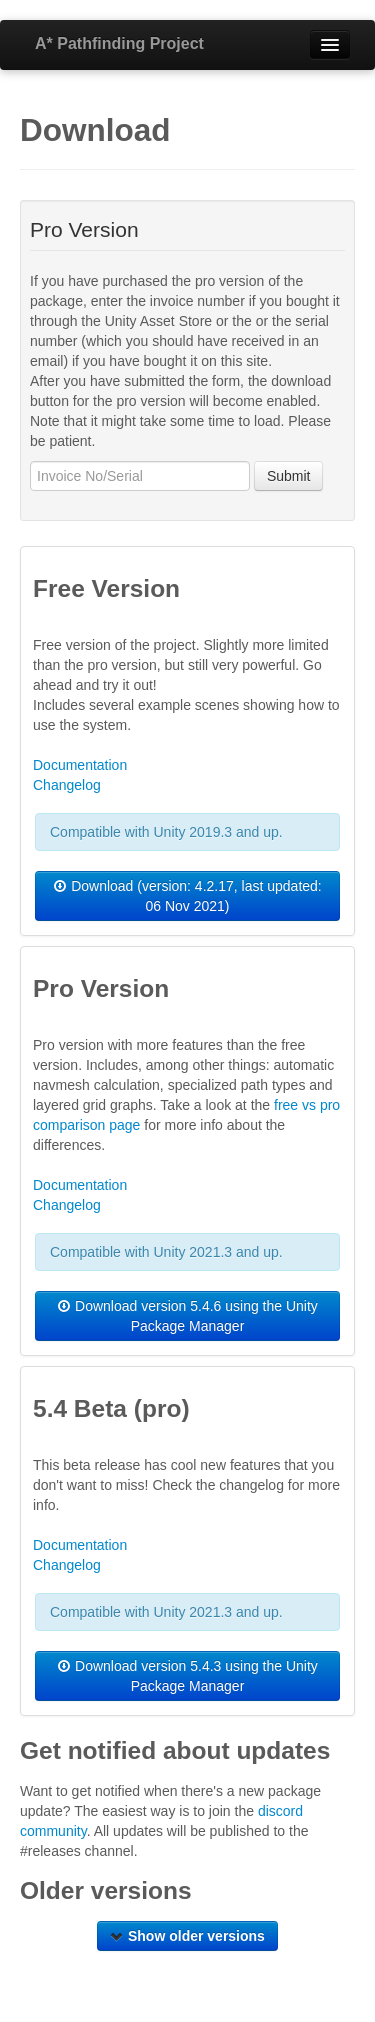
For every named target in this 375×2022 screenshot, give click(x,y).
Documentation (80, 765)
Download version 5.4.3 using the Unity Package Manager (187, 1676)
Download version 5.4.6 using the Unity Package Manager (187, 1316)
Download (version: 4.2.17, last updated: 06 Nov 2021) (187, 896)
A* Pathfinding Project (119, 43)
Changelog (67, 785)
